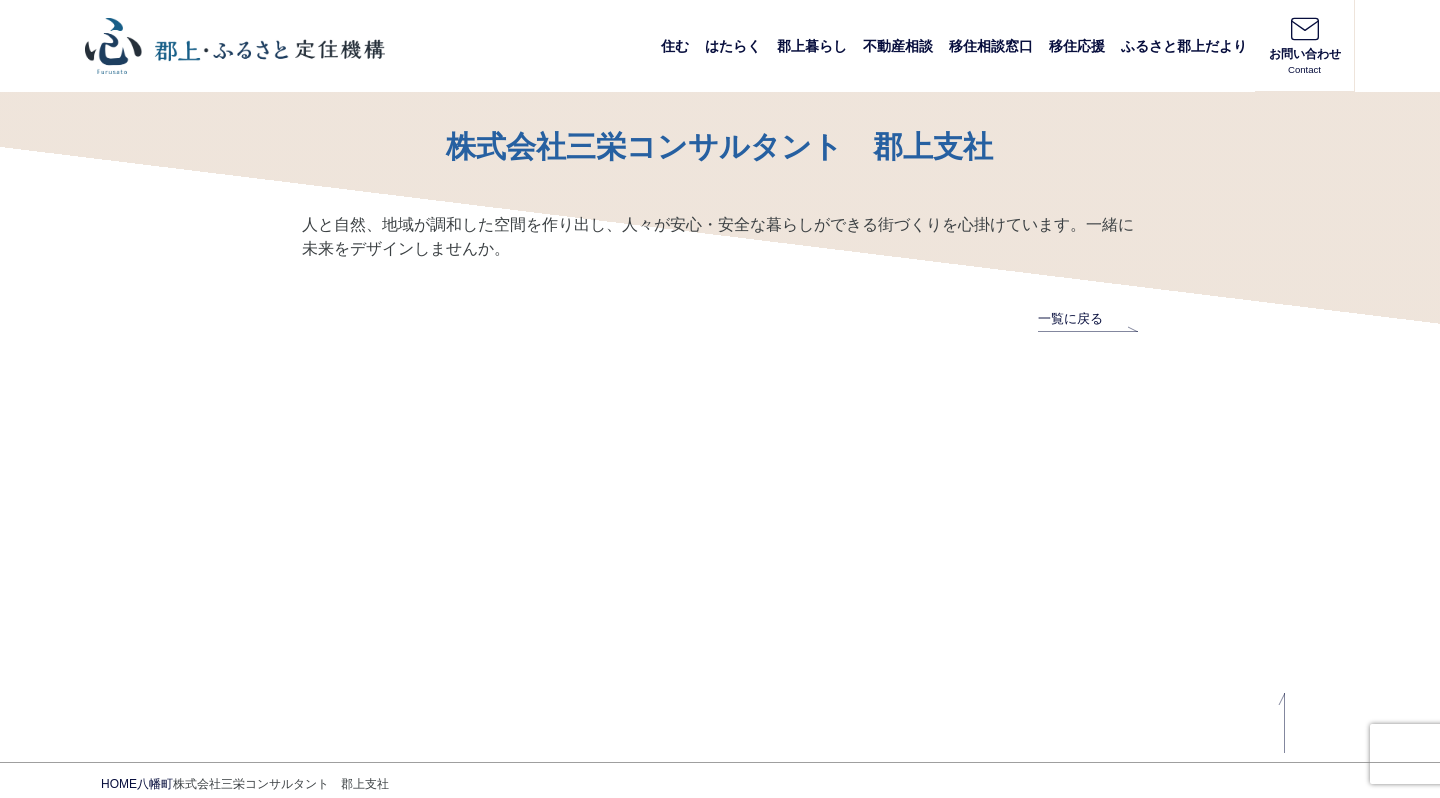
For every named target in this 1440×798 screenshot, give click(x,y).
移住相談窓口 (991, 46)
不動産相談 (898, 46)
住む (675, 46)
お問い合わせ (1304, 45)
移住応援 (1077, 46)
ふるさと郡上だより (1184, 46)
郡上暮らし (812, 46)
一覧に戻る (1088, 318)
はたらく (733, 46)
